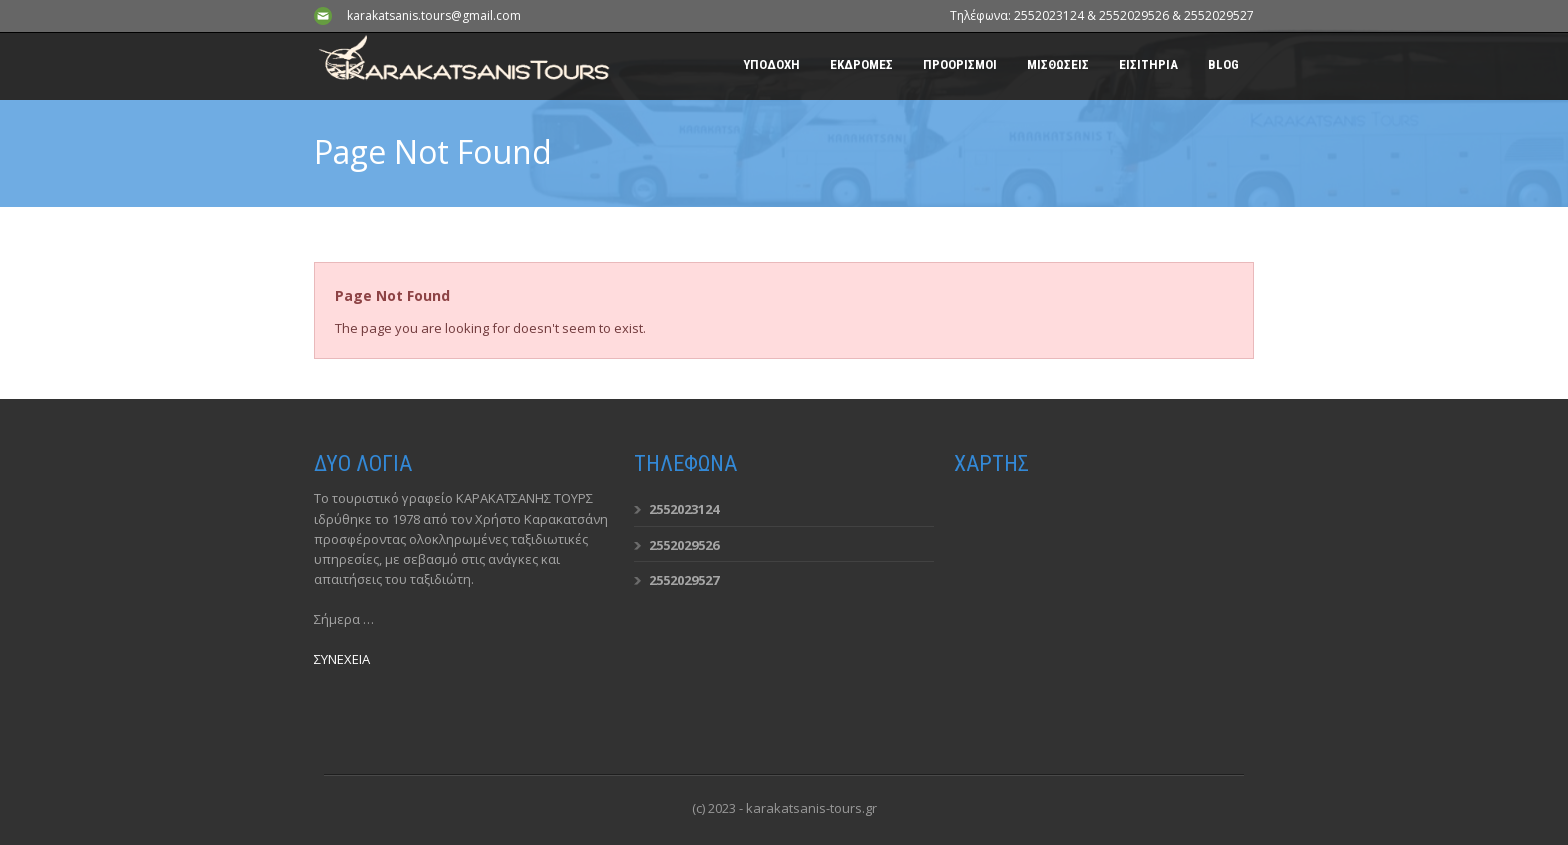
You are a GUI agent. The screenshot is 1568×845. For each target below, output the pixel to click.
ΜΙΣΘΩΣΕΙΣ (1058, 64)
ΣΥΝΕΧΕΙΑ (342, 659)
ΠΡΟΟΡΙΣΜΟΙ (960, 64)
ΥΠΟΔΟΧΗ (771, 64)
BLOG (1223, 64)
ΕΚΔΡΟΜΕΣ (861, 64)
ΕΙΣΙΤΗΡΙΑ (1148, 64)
